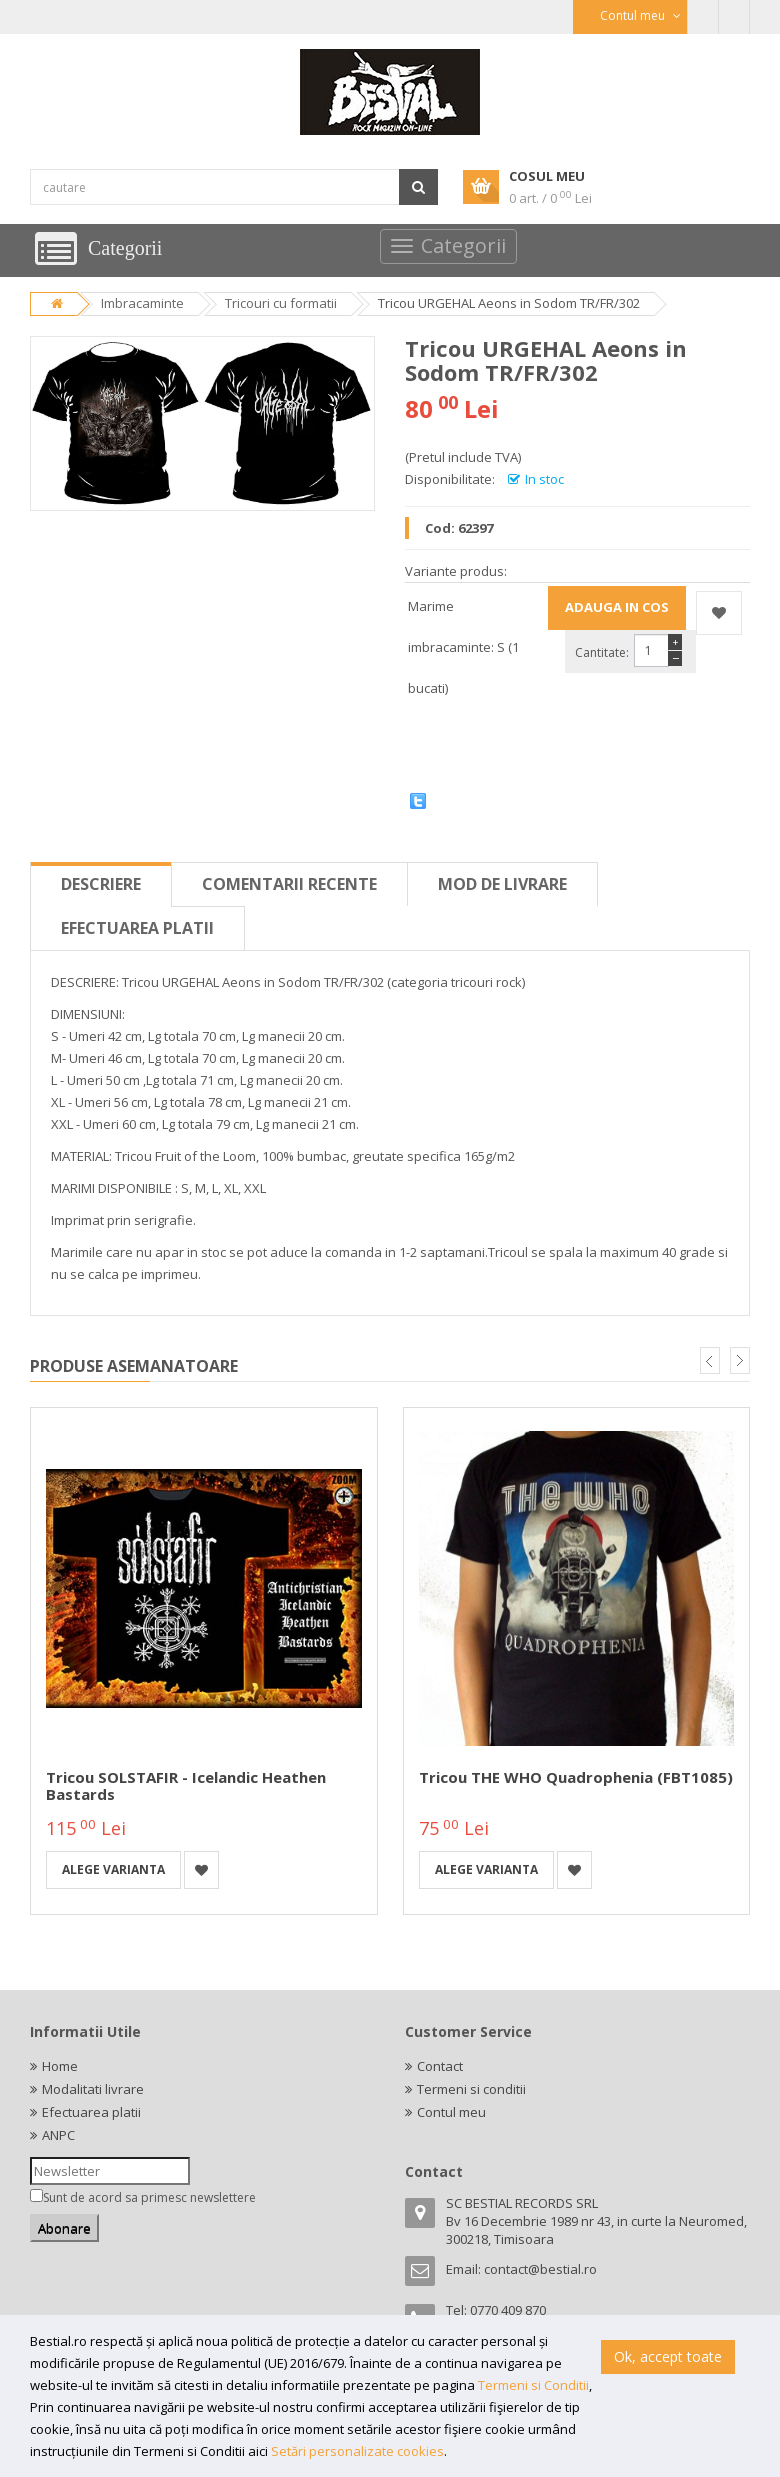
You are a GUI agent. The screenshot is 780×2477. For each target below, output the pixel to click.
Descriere (101, 884)
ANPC (58, 2135)
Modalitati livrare (93, 2089)
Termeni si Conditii (533, 2385)
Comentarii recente (289, 884)
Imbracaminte (142, 303)
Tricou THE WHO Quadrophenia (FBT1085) (576, 1777)
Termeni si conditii (471, 2089)
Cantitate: (602, 652)
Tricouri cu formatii (281, 303)
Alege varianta (113, 1869)
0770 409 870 (508, 2310)
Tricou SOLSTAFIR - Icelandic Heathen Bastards (186, 1785)
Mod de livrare (502, 884)
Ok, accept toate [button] (668, 2356)
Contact (440, 2066)
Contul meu (451, 2112)
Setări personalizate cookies (357, 2451)
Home (60, 2066)
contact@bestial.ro (540, 2269)
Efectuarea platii (137, 928)
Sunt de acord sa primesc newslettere (149, 2197)
